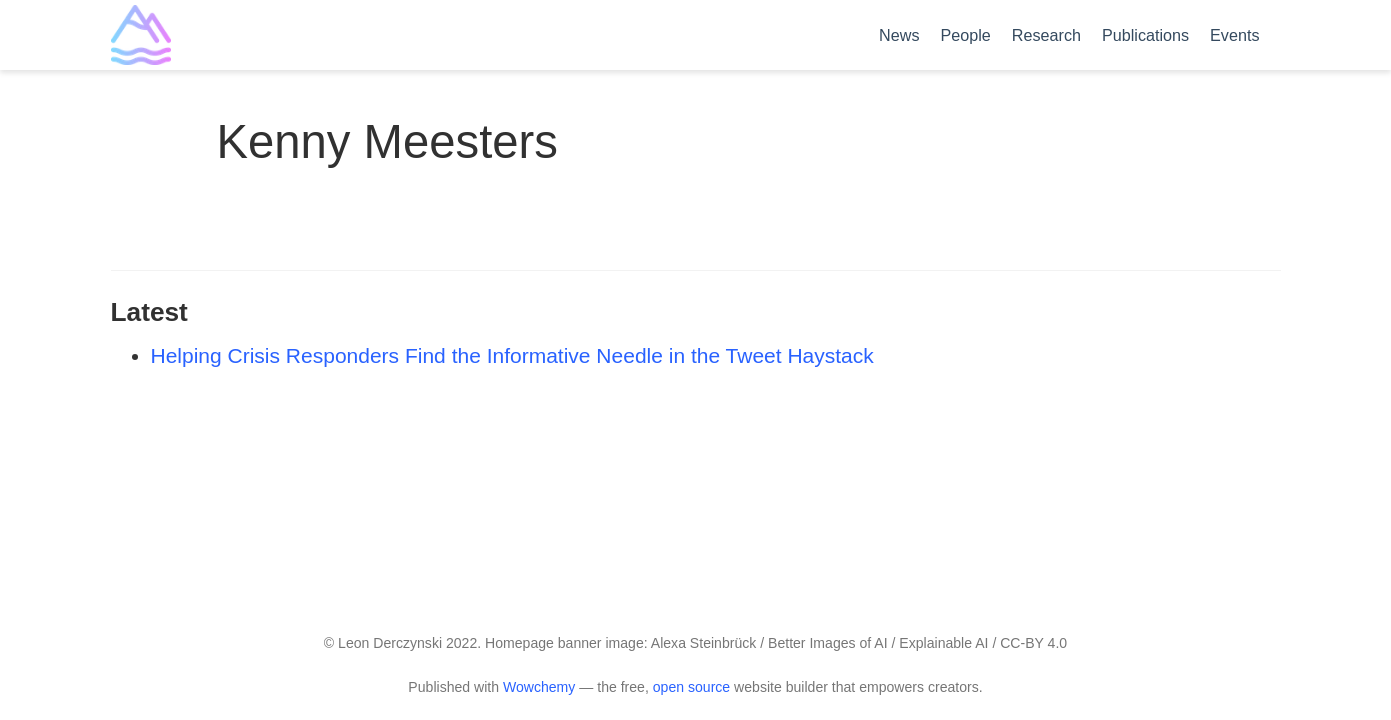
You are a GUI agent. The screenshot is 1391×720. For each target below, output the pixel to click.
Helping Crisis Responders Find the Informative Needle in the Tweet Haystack (512, 355)
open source (691, 687)
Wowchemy (539, 687)
